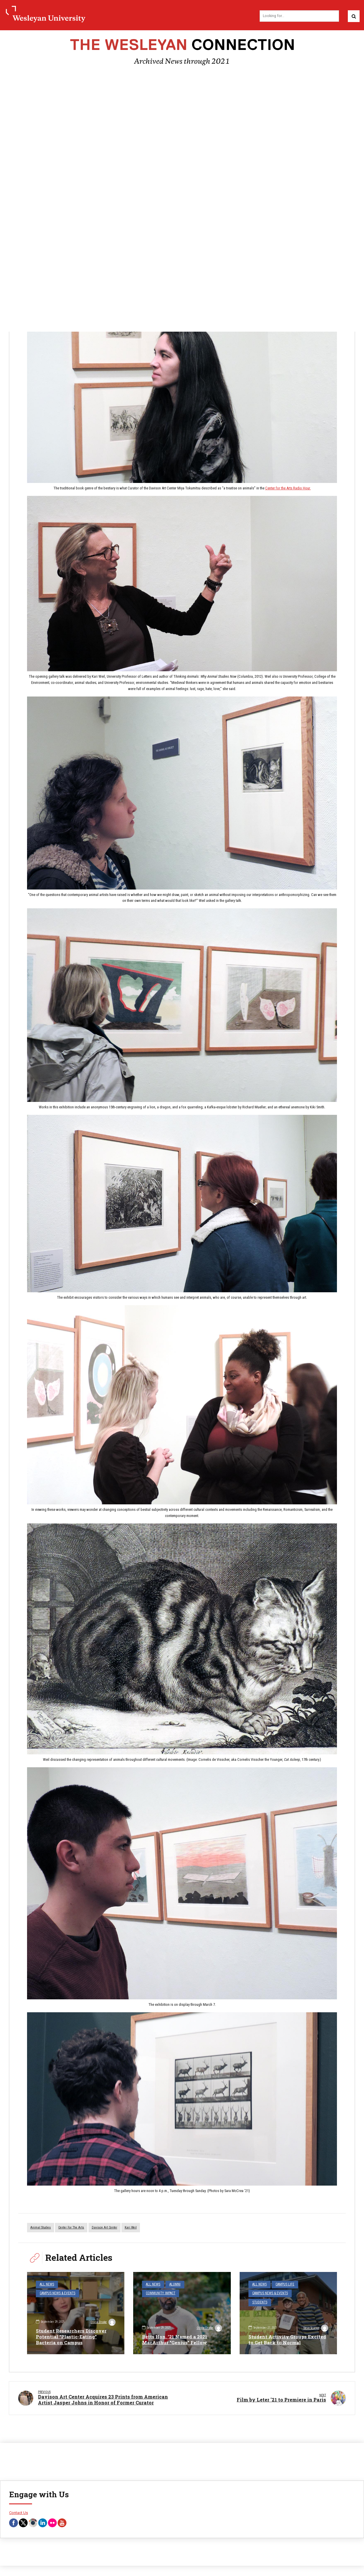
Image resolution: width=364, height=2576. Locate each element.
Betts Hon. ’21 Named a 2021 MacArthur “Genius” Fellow (176, 2340)
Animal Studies (40, 2228)
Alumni (173, 2285)
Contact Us (18, 2513)
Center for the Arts (71, 2228)
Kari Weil (131, 2228)
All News (46, 2285)
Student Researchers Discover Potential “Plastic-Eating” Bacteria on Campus (72, 2336)
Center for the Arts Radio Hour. (288, 489)
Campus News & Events (78, 2285)
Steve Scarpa (315, 2328)
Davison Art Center (104, 2228)
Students (301, 2293)
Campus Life (283, 2285)
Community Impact (160, 2293)
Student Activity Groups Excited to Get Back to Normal (287, 2340)
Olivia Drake (103, 2322)
